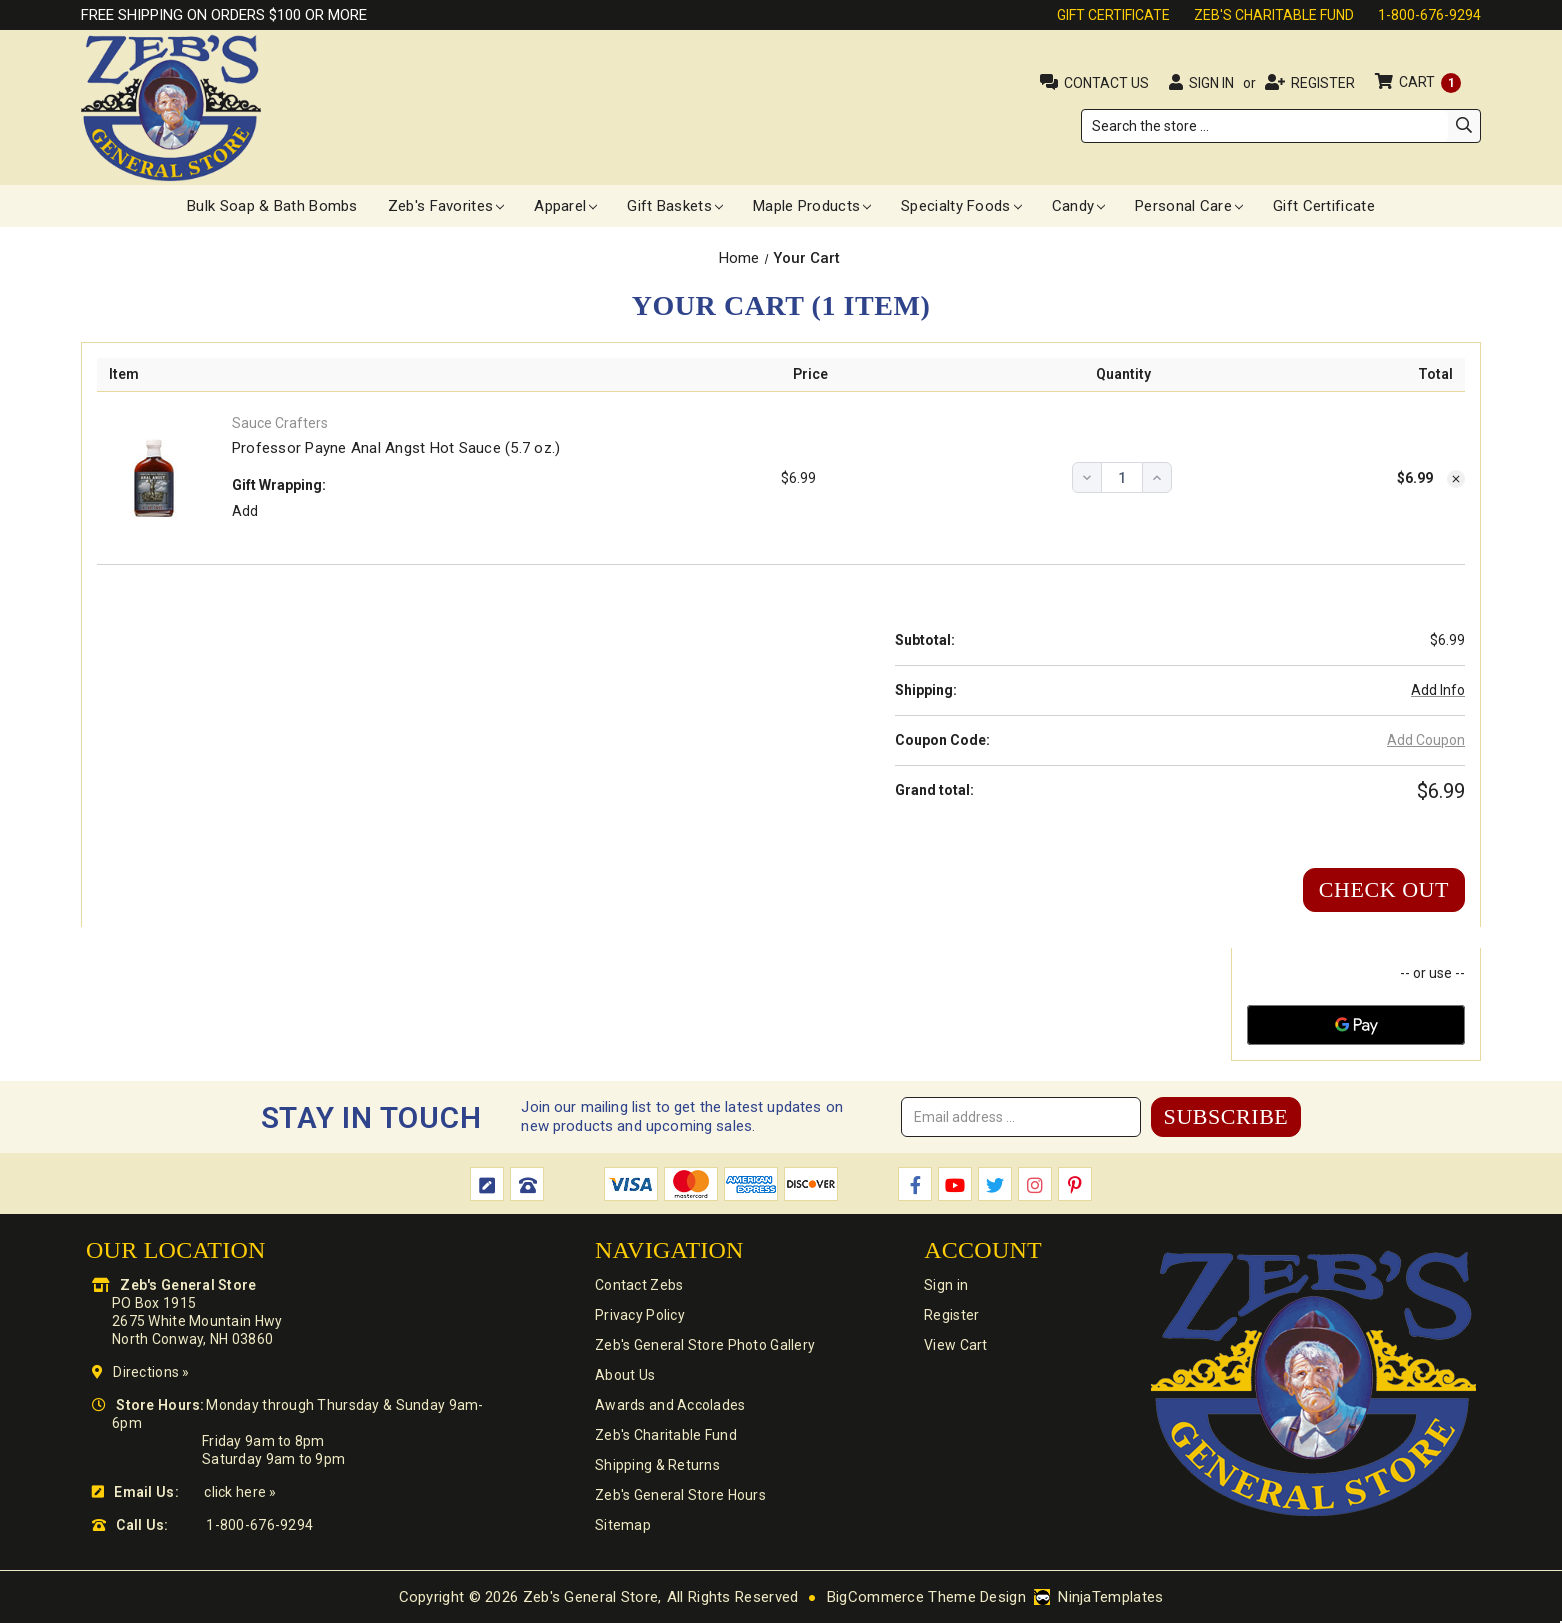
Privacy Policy (640, 1315)
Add (245, 511)
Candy (1079, 206)
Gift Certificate (1113, 15)
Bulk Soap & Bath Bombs (272, 206)
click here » (240, 1492)
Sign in (1211, 83)
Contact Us (1106, 83)
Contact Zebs (639, 1285)
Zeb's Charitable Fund (1274, 15)
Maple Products (812, 206)
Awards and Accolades (670, 1405)
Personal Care (1189, 206)
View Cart (956, 1345)
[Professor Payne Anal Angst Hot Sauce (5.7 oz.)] (1122, 477)
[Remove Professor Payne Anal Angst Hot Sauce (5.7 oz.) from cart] (1456, 479)
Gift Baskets (675, 206)
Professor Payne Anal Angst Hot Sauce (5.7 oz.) (396, 448)
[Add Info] (1438, 690)
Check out (1384, 889)
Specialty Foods (961, 206)
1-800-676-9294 (1429, 15)
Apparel (565, 206)
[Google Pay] (1356, 1025)
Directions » (151, 1372)
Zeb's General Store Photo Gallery (705, 1345)
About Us (625, 1375)
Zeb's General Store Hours (680, 1495)
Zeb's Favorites (446, 206)
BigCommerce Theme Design (926, 1597)
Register (1323, 83)
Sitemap (623, 1525)
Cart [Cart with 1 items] (1430, 82)
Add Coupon (1426, 740)
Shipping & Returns (657, 1465)
